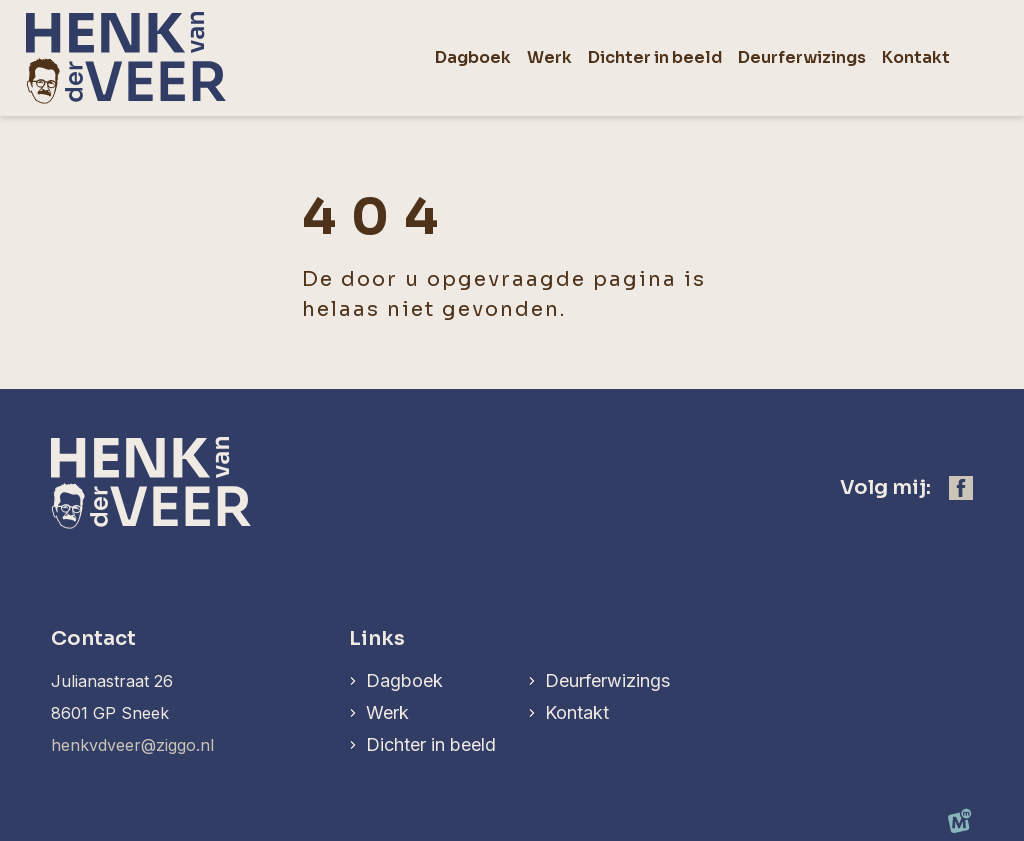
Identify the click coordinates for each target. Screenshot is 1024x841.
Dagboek (404, 680)
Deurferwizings (607, 680)
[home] (126, 58)
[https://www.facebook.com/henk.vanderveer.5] (961, 488)
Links (377, 638)
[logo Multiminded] (960, 825)
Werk (387, 712)
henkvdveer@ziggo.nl (132, 745)
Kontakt (577, 712)
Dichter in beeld (431, 744)
